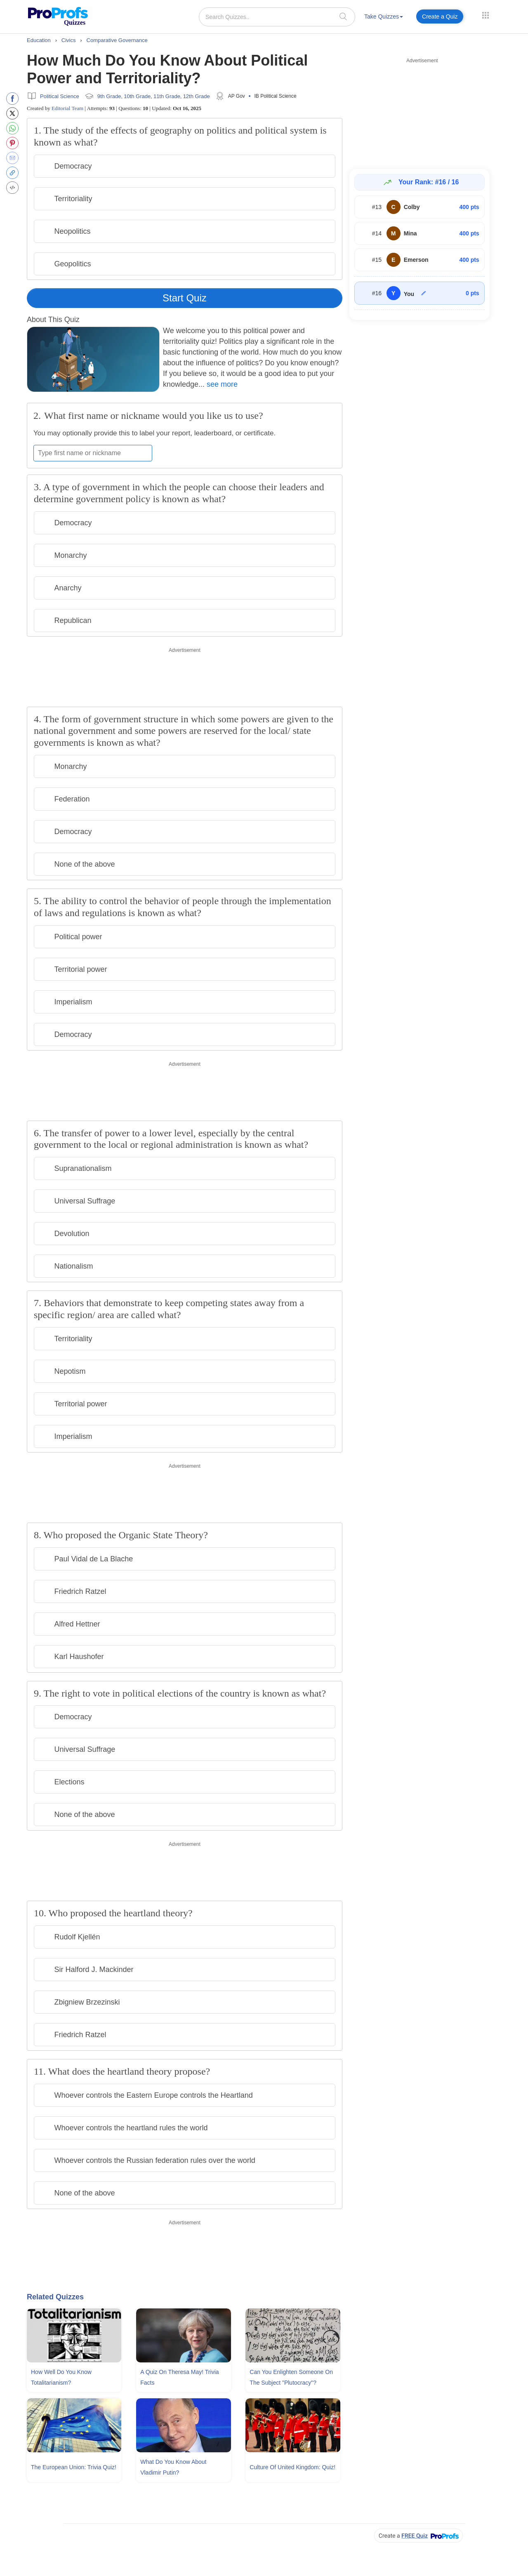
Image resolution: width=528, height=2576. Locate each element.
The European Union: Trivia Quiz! (73, 2467)
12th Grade (196, 96)
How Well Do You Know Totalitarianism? (61, 2377)
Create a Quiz (439, 16)
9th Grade (109, 96)
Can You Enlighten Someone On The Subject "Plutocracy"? (291, 2377)
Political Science (59, 96)
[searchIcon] (343, 16)
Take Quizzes (383, 16)
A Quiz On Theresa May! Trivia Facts (179, 2377)
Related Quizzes (55, 2297)
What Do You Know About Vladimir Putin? (173, 2467)
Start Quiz (185, 297)
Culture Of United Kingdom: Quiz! (292, 2467)
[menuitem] (383, 17)
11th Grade (166, 96)
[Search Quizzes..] (277, 16)
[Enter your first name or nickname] (92, 453)
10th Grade (137, 96)
